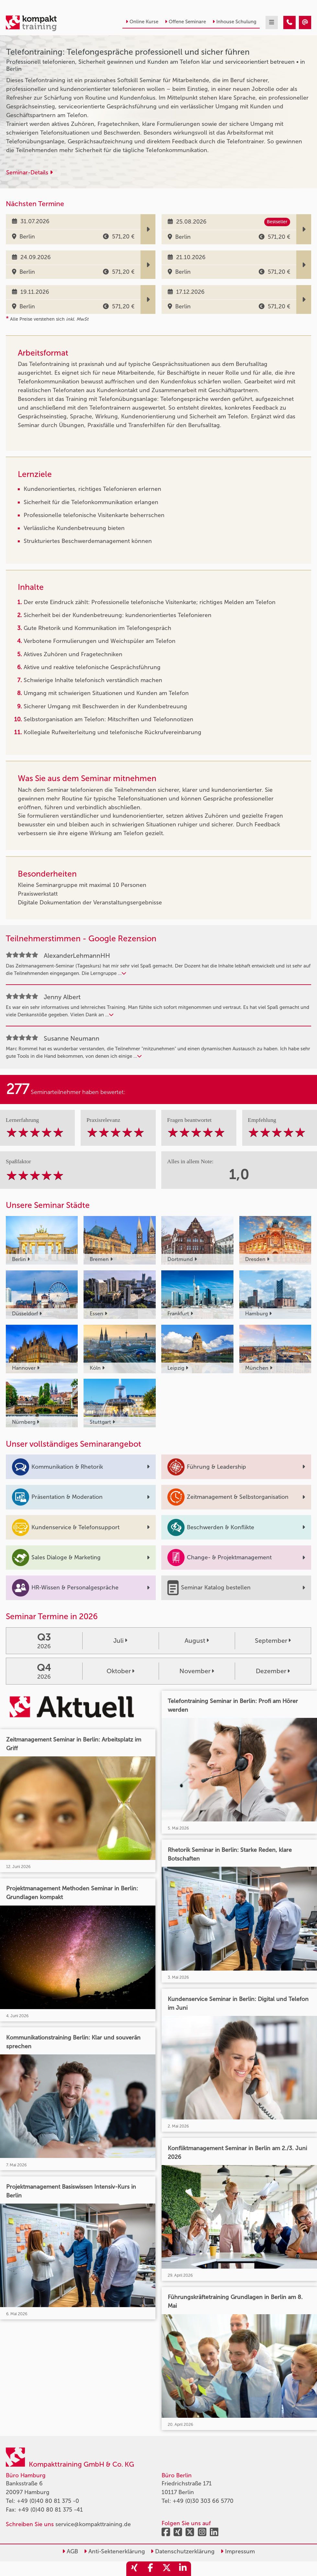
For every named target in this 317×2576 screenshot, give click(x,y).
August (197, 1640)
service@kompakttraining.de (93, 2524)
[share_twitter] (167, 2568)
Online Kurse (142, 22)
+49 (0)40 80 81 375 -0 (48, 2500)
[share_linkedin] (183, 2568)
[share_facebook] (150, 2568)
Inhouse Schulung (234, 22)
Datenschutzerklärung (183, 2551)
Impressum (238, 2551)
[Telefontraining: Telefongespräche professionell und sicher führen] (289, 22)
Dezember (273, 1671)
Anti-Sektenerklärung (114, 2551)
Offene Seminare (185, 22)
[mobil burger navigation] (272, 22)
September (273, 1640)
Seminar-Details (29, 172)
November (196, 1671)
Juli (120, 1640)
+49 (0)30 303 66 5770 (203, 2500)
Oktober (120, 1671)
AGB (70, 2551)
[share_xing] (134, 2568)
